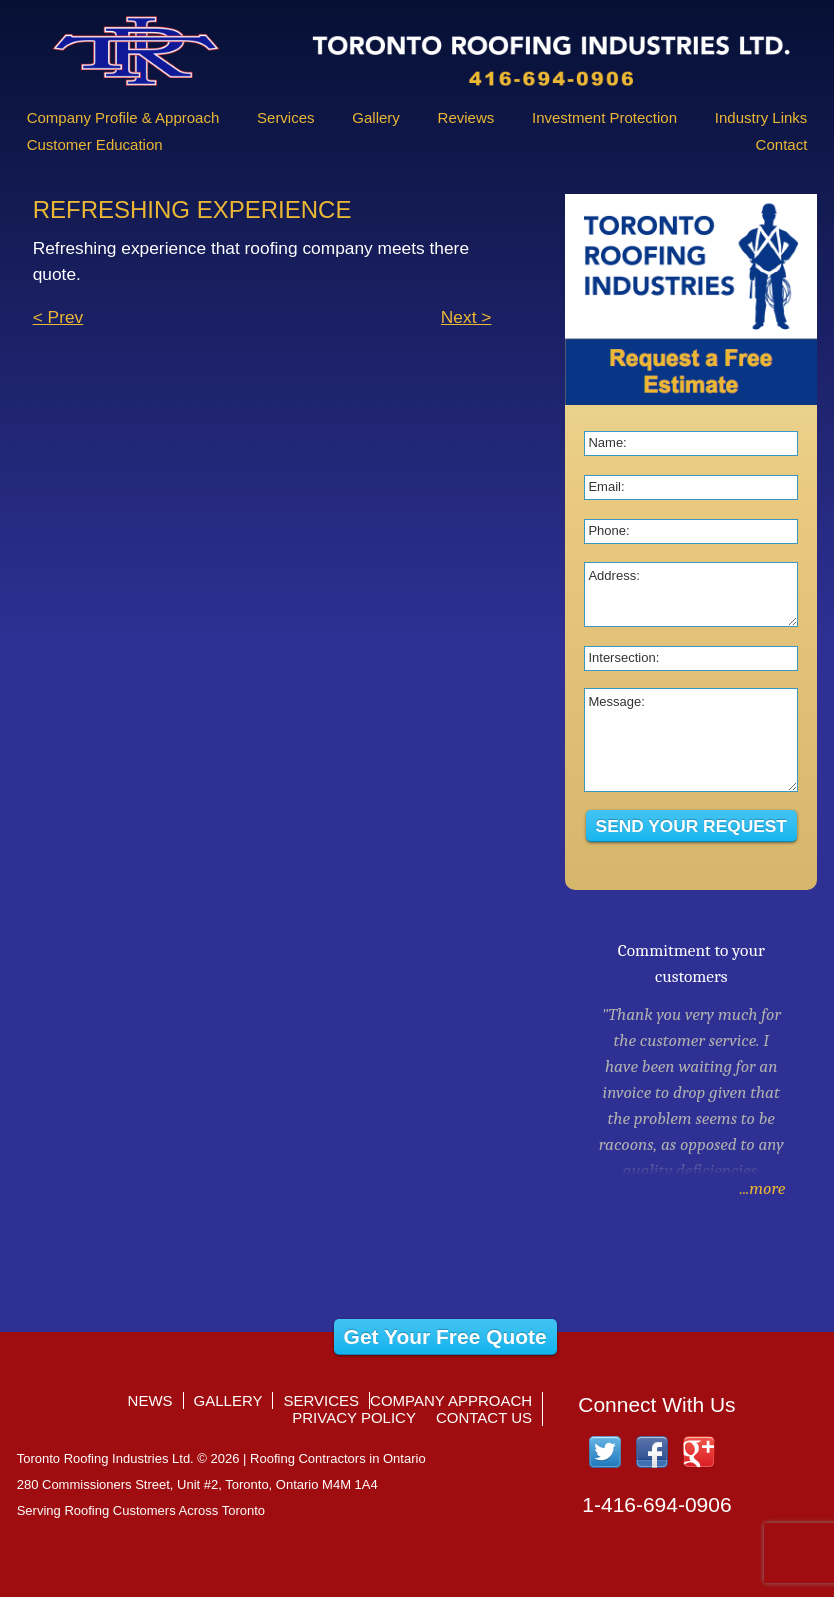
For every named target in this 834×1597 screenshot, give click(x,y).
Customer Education (95, 144)
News (150, 1400)
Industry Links (761, 117)
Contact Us (484, 1417)
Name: (607, 442)
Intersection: (623, 657)
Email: (606, 486)
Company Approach (451, 1400)
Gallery (376, 117)
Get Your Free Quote (445, 1336)
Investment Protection (604, 117)
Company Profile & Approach (123, 117)
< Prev (58, 317)
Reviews (466, 117)
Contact (782, 144)
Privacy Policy (354, 1417)
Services (286, 117)
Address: (613, 575)
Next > (466, 317)
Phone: (608, 530)
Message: (616, 701)
